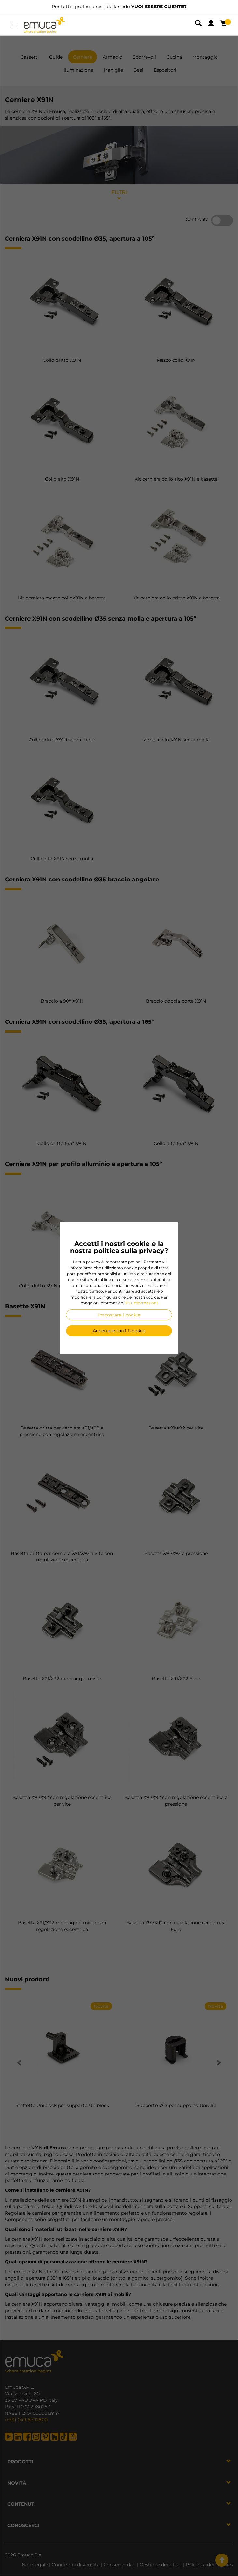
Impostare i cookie (119, 1315)
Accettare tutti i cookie (119, 1331)
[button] (199, 24)
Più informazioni (141, 1303)
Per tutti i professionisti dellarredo (119, 6)
